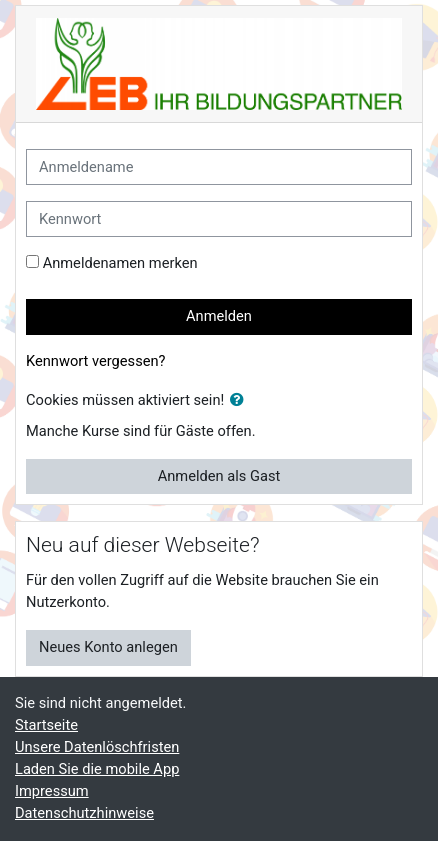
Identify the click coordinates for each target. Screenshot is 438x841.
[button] (241, 401)
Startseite (46, 725)
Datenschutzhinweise (84, 813)
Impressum (52, 791)
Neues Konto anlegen (108, 647)
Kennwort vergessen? (95, 361)
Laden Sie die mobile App (97, 769)
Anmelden (219, 316)
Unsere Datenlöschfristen (97, 747)
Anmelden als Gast (219, 476)
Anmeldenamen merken (120, 263)
